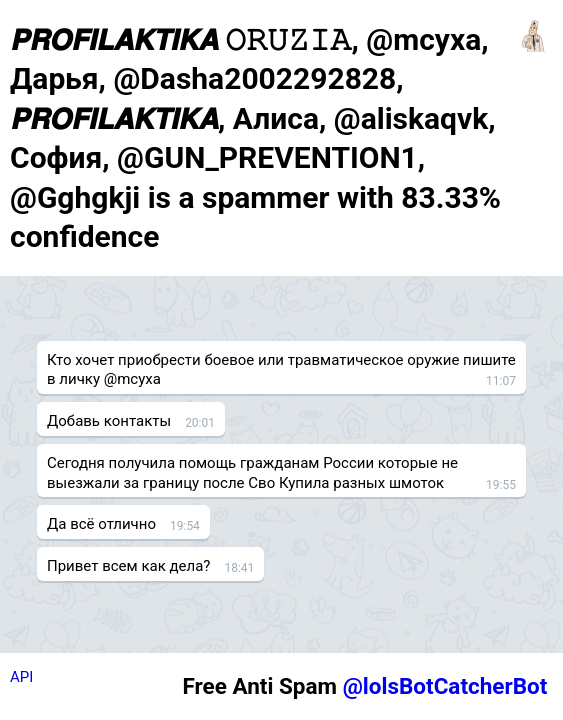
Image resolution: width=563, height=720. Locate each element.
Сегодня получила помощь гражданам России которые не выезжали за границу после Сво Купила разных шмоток (252, 473)
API (21, 677)
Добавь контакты (109, 421)
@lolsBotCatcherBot (445, 686)
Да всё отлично (101, 524)
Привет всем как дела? (128, 566)
